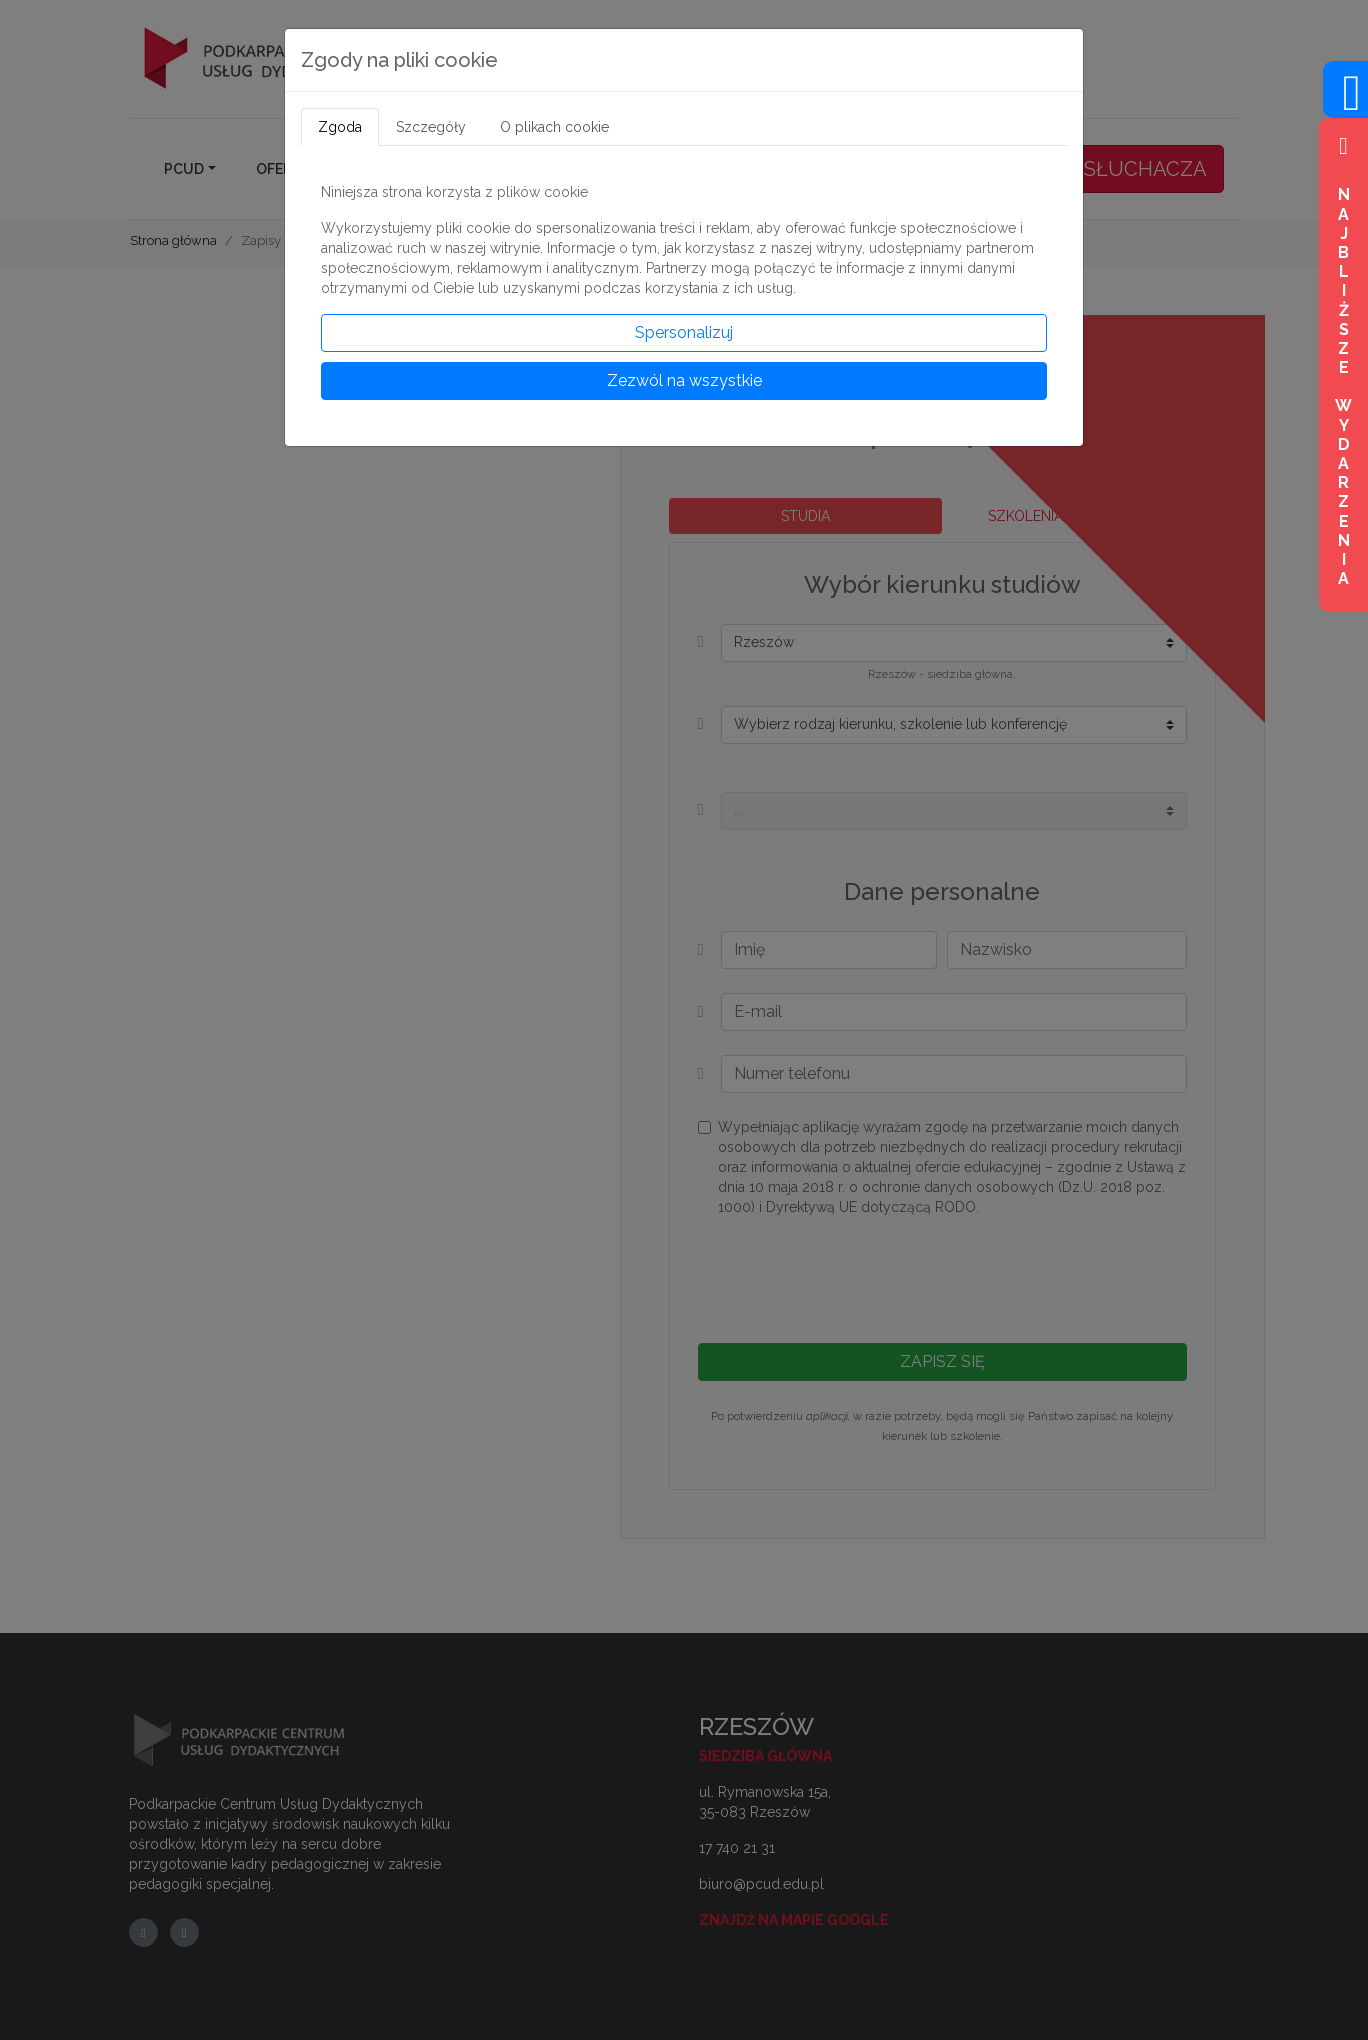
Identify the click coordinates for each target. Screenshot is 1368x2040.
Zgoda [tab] (340, 127)
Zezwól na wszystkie (684, 380)
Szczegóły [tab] (431, 127)
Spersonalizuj (684, 332)
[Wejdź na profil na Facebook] (1345, 105)
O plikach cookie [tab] (554, 127)
